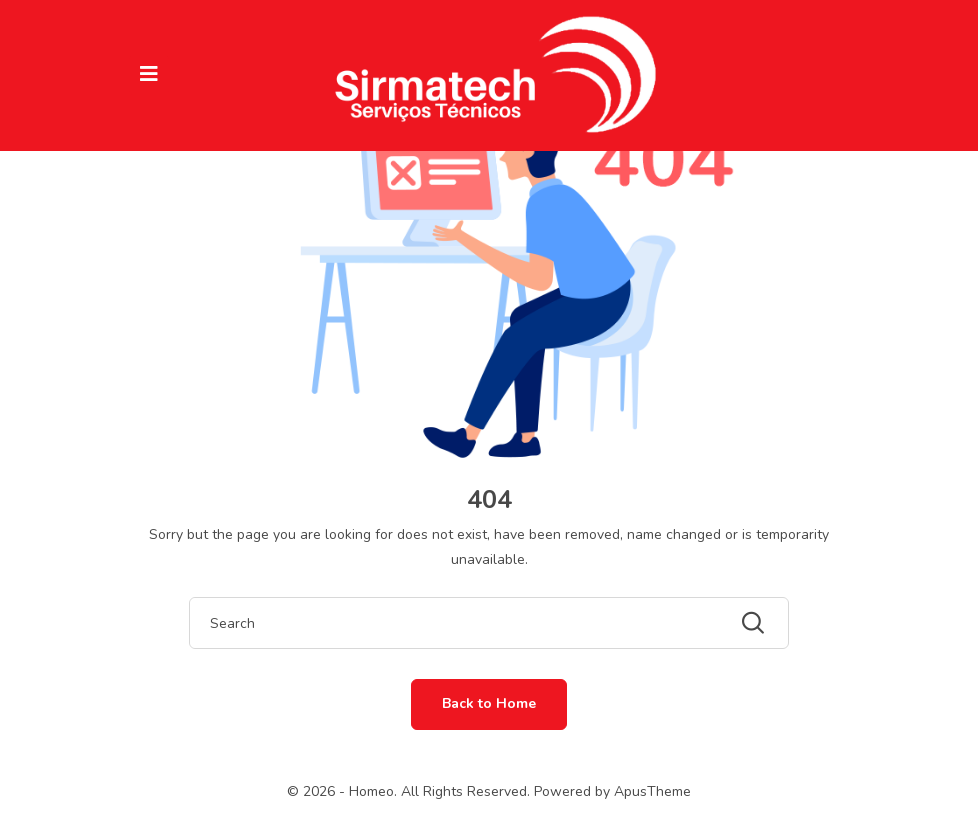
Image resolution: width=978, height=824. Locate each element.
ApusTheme (652, 791)
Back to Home (489, 703)
